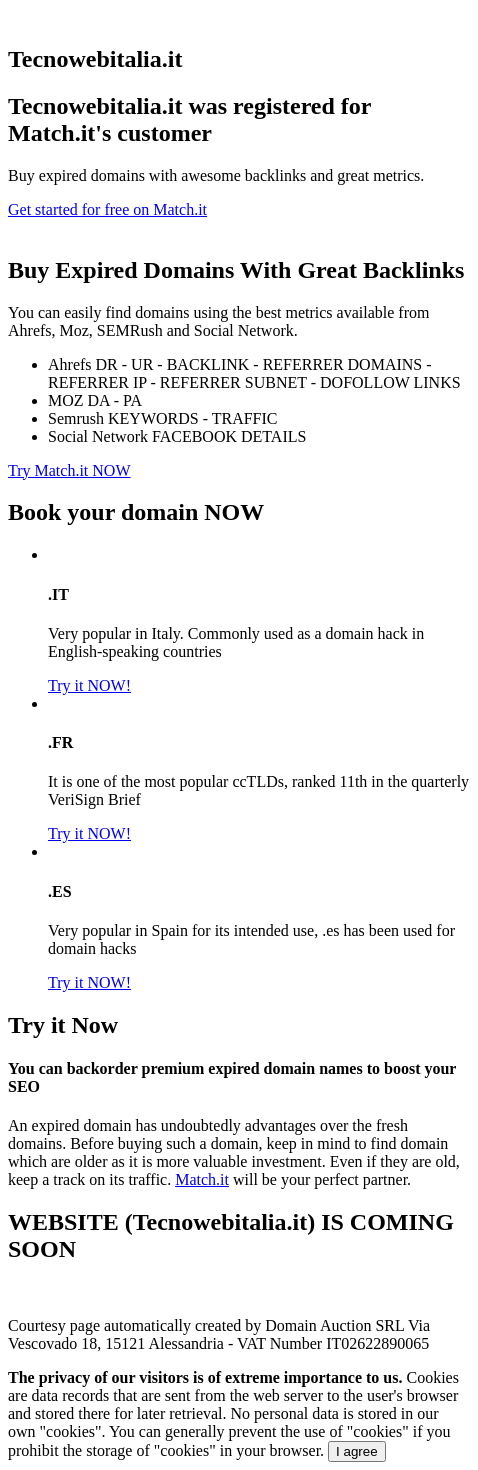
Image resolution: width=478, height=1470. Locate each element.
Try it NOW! (89, 685)
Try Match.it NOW (69, 470)
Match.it (202, 1179)
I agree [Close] (357, 1451)
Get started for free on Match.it (107, 209)
